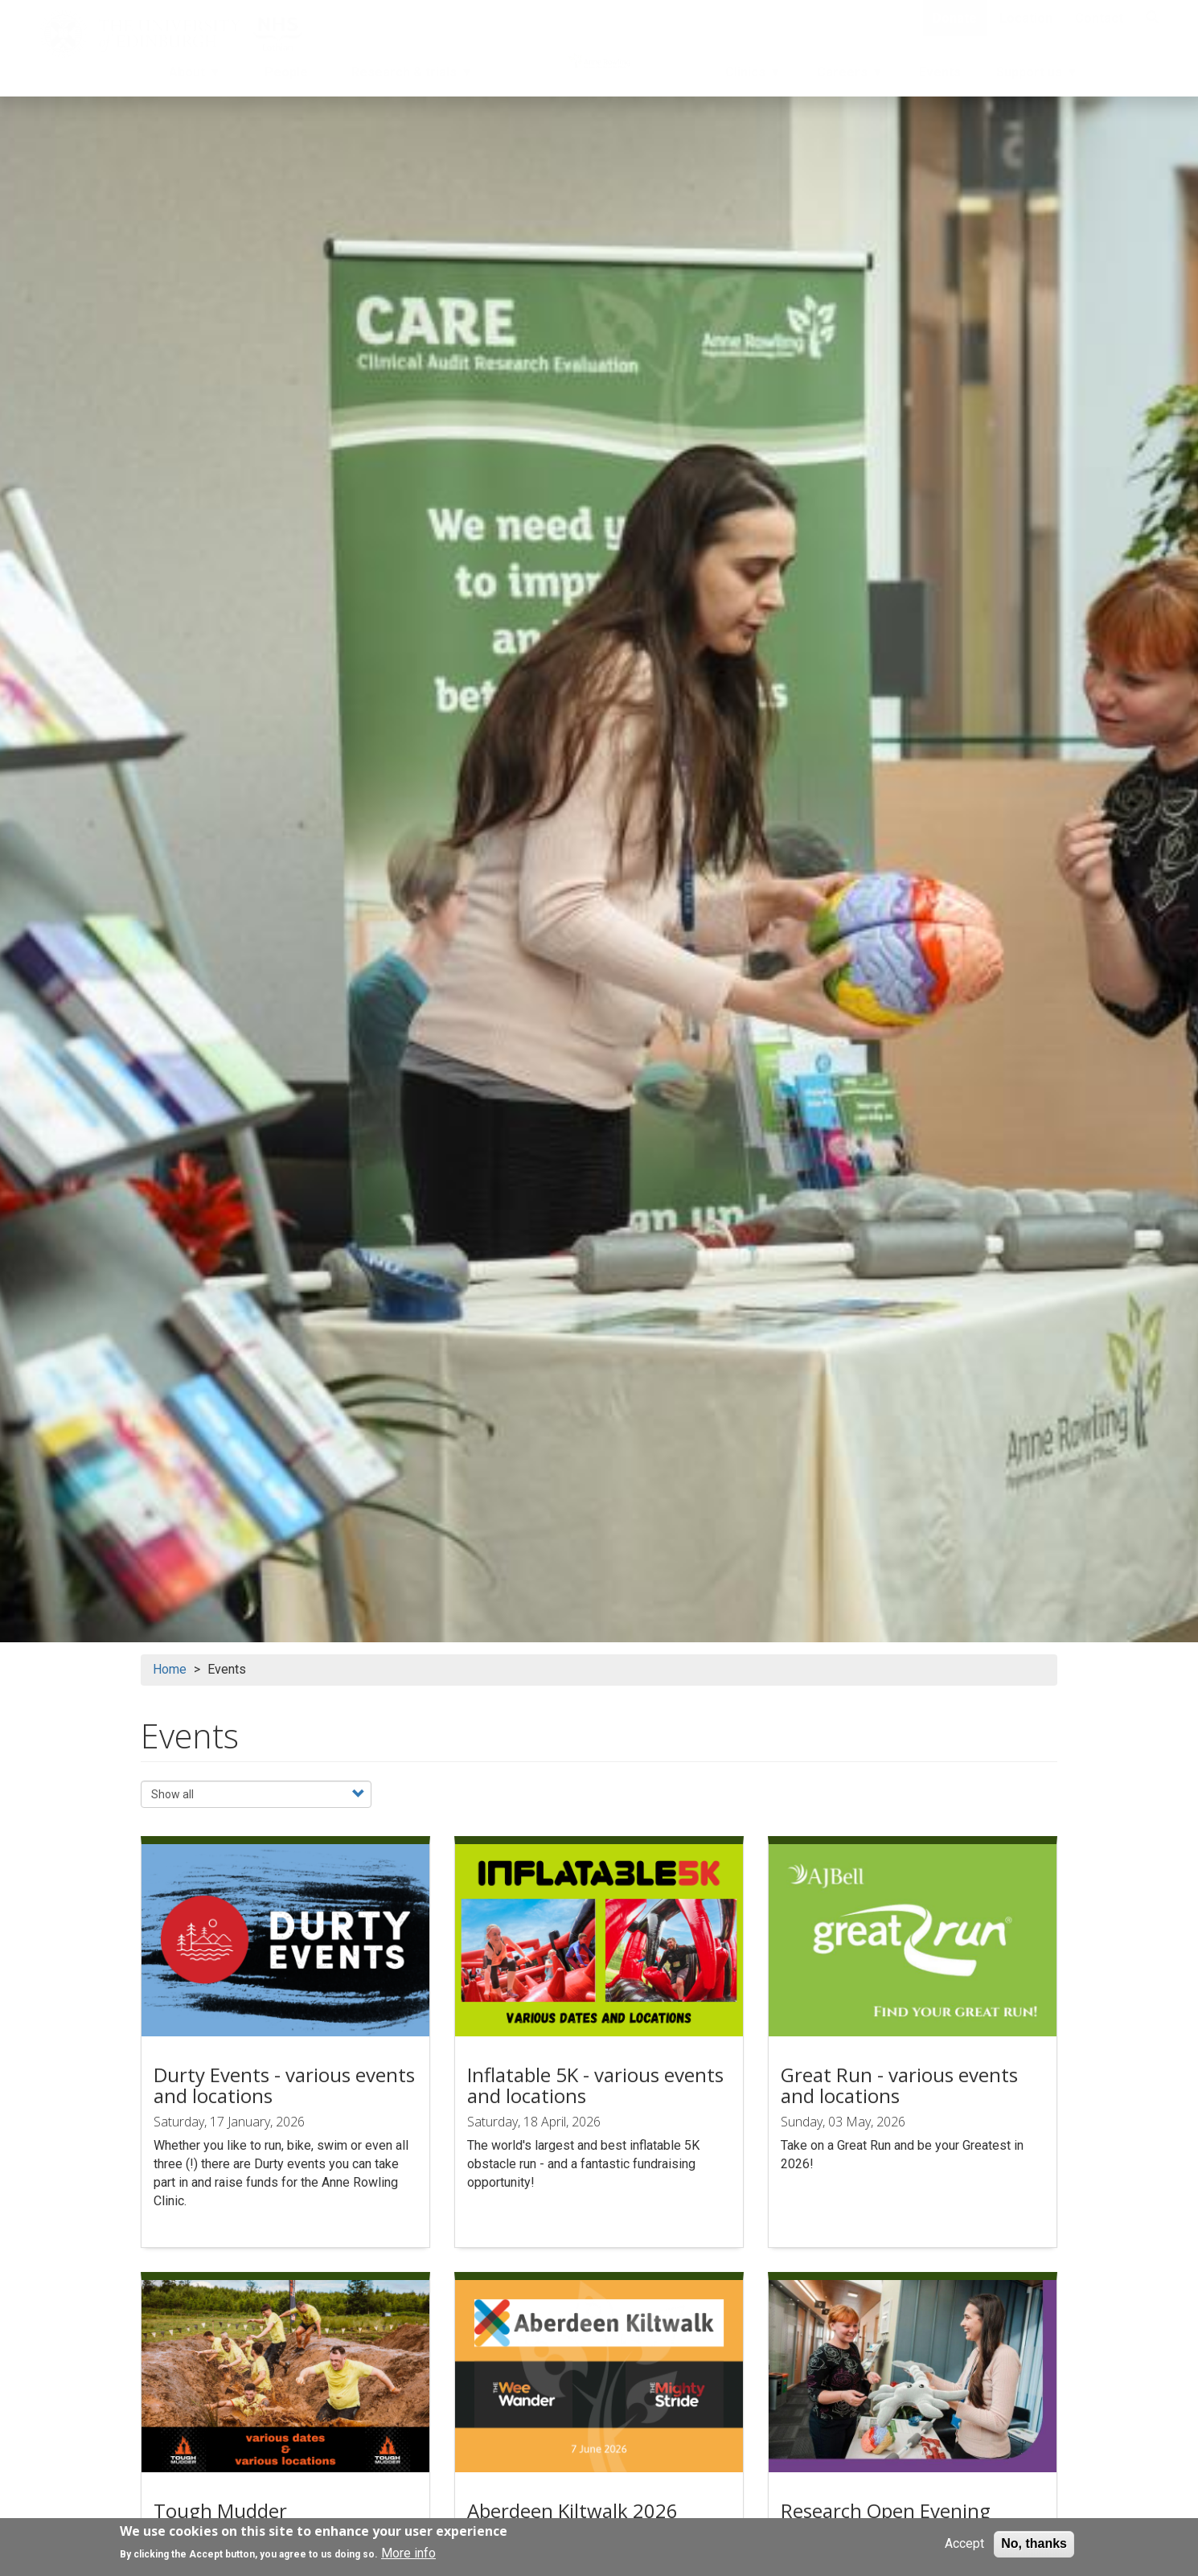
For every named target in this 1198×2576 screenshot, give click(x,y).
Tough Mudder (220, 2510)
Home (170, 1669)
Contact (1099, 18)
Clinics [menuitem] (751, 76)
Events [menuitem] (940, 72)
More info (408, 2553)
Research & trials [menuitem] (406, 76)
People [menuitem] (286, 72)
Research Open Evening (886, 2510)
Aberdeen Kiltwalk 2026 (572, 2510)
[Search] (1152, 18)
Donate (955, 18)
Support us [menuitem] (1035, 76)
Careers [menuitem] (848, 76)
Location (1025, 18)
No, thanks (1034, 2543)
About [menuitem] (188, 76)
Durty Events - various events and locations (284, 2085)
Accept (964, 2543)
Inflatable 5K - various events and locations (595, 2085)
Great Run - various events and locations (899, 2085)
